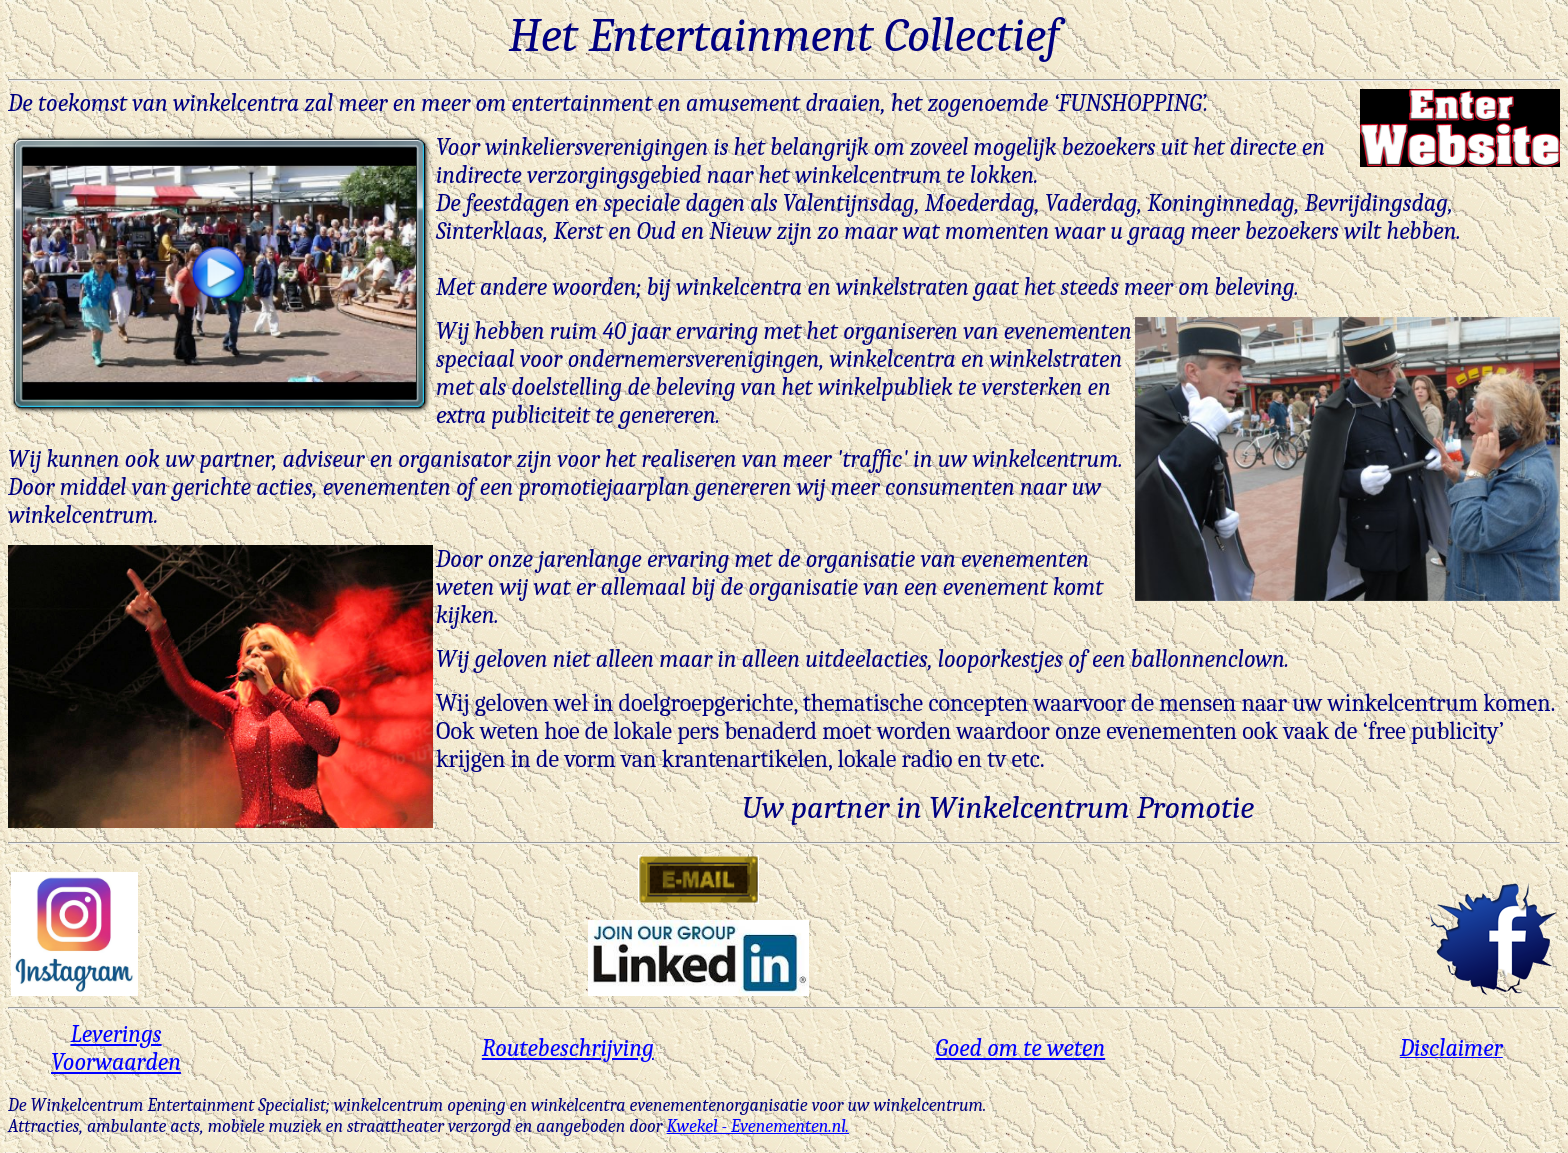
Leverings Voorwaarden (116, 1048)
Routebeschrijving (568, 1048)
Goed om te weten (1020, 1048)
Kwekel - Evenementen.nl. (758, 1126)
